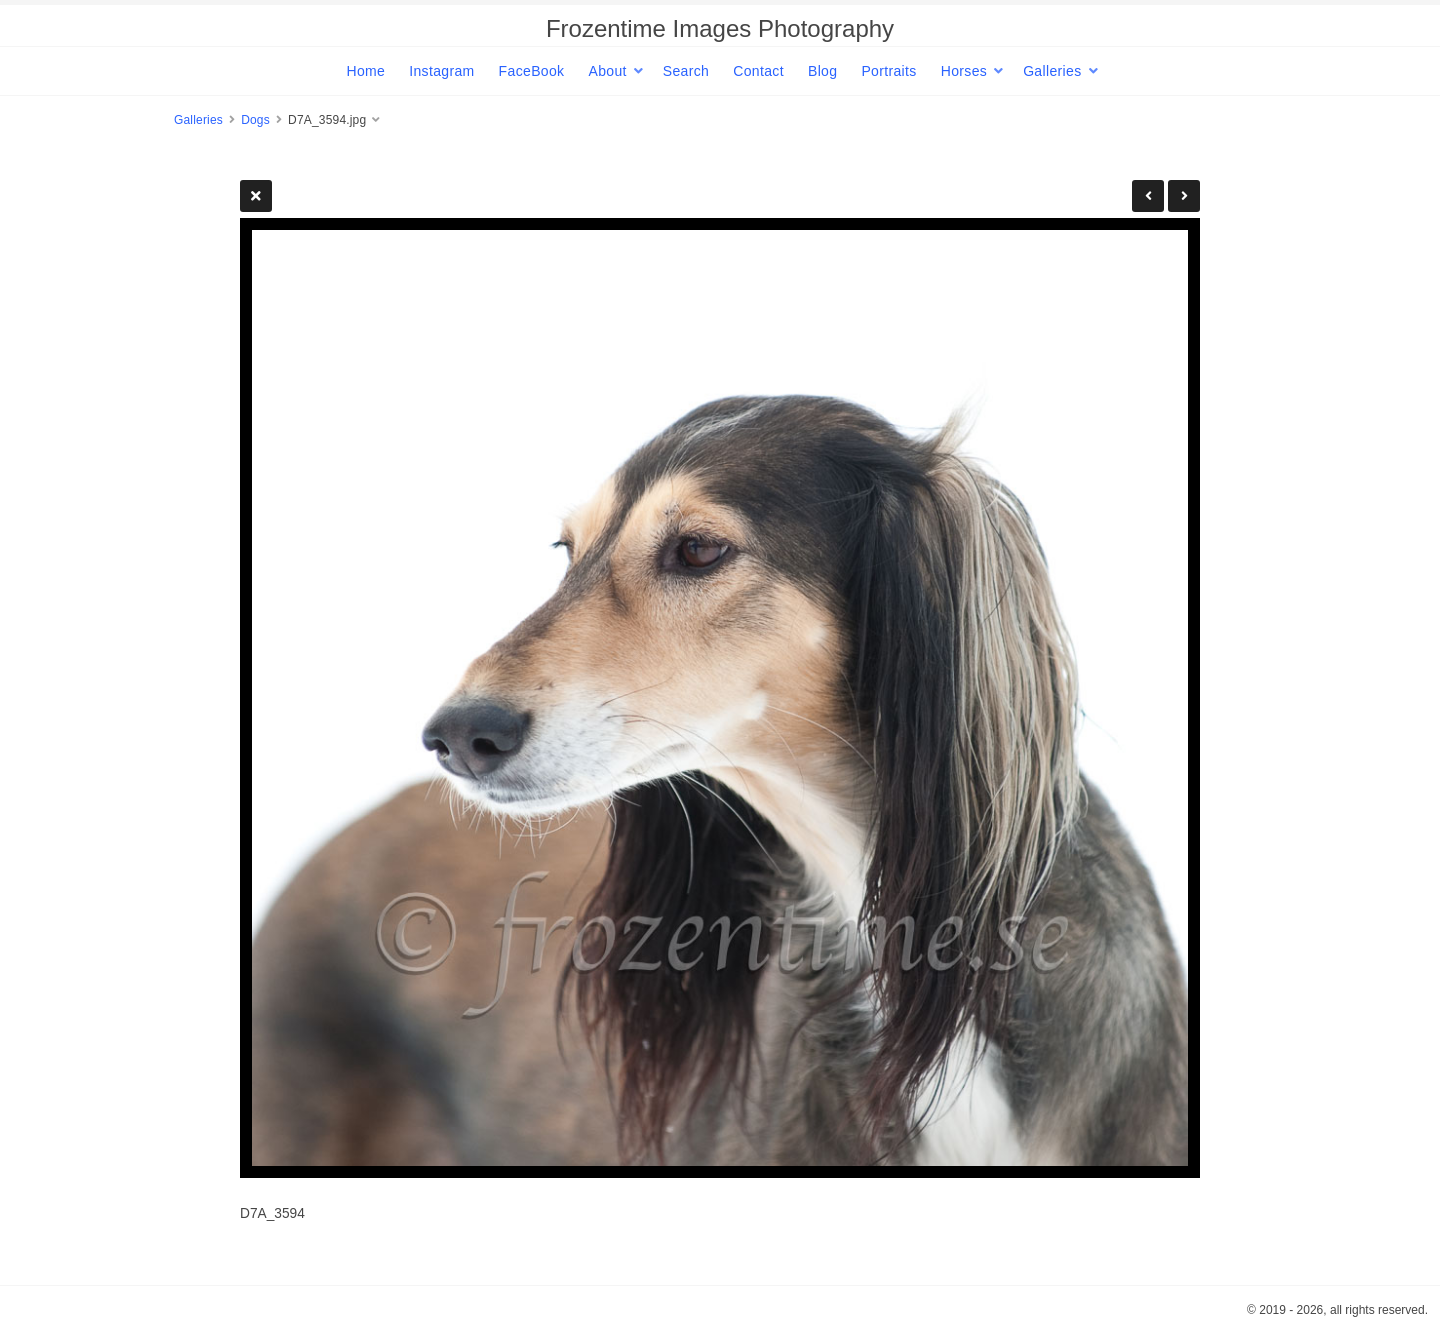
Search (686, 71)
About (607, 71)
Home (365, 71)
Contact (758, 71)
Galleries (1052, 71)
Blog (822, 71)
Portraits (888, 71)
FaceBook (532, 71)
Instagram (441, 71)
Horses (964, 71)
